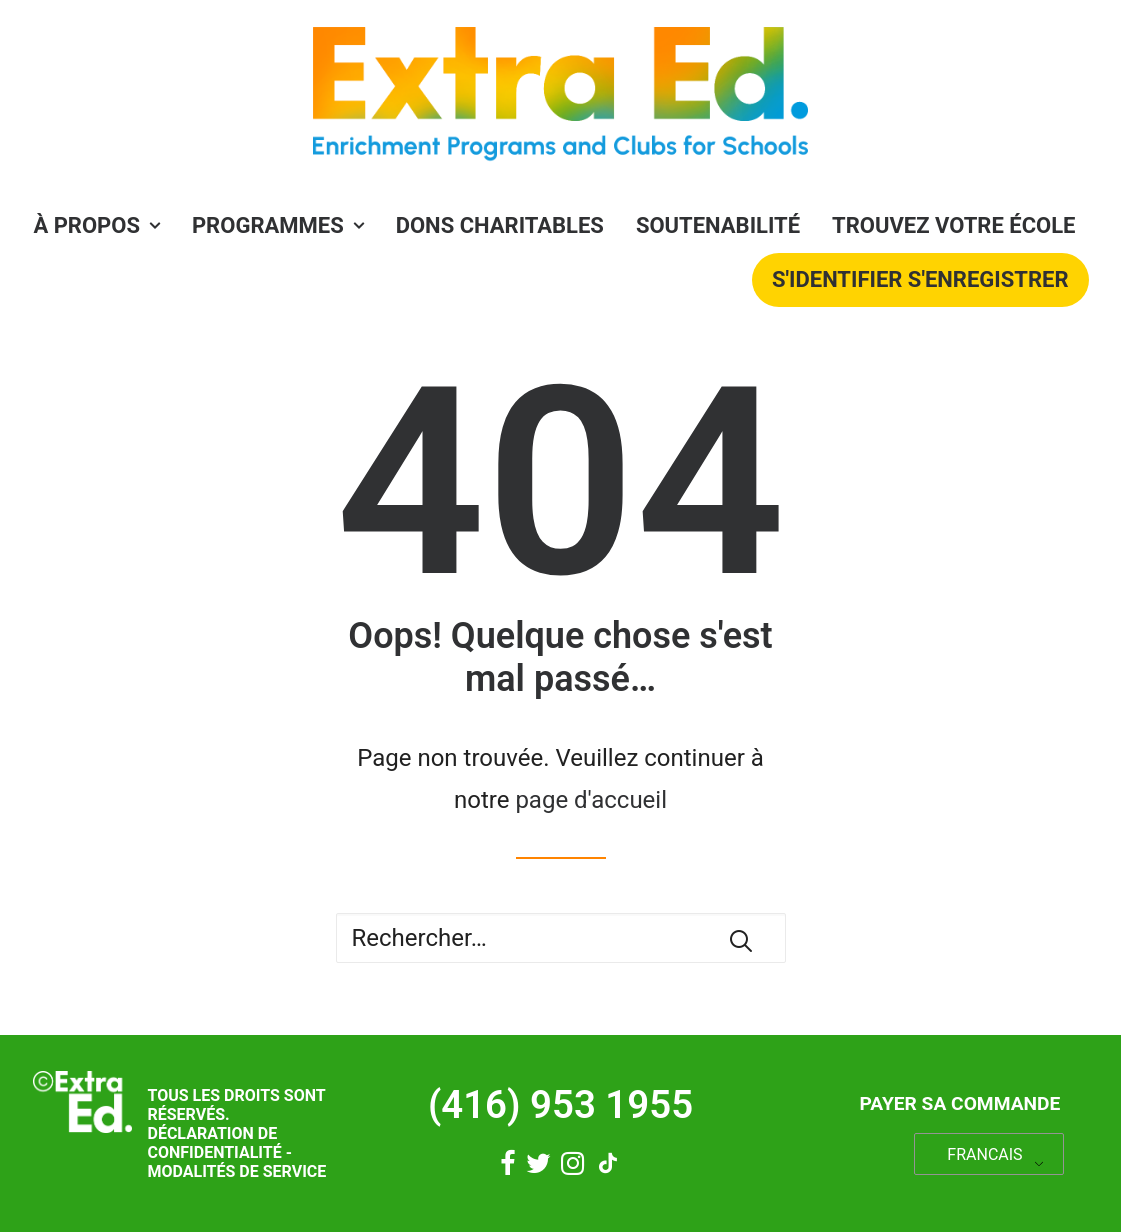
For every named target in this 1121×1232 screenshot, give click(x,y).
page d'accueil (591, 800)
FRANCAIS (984, 1154)
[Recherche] (561, 938)
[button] (741, 941)
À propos (96, 225)
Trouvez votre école (953, 225)
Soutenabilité (718, 225)
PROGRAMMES (278, 225)
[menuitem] (103, 226)
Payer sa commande (959, 1103)
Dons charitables (500, 225)
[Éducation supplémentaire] (560, 99)
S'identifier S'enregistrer (920, 279)
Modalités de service (236, 1171)
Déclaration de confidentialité (214, 1143)
